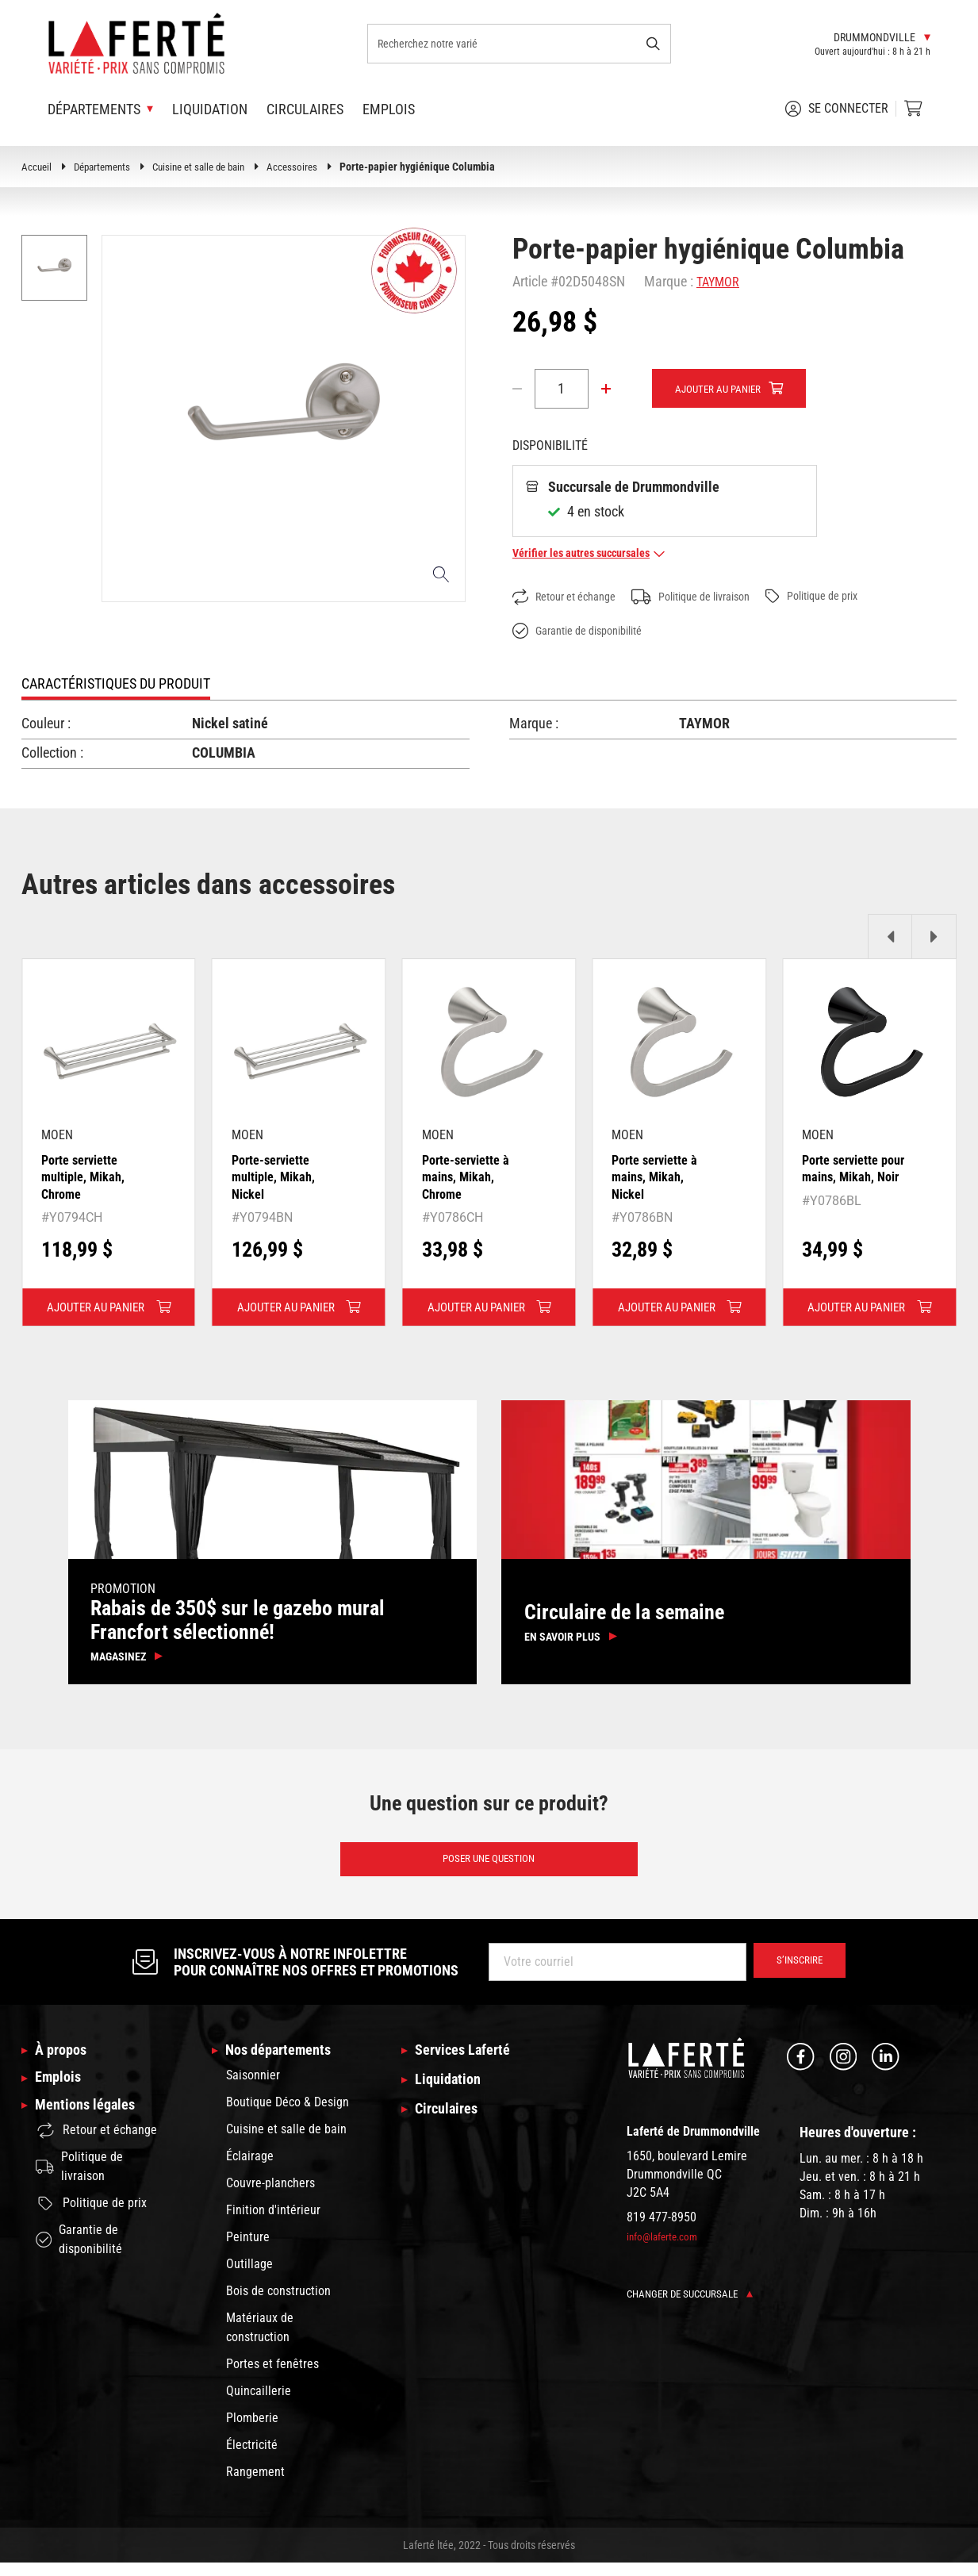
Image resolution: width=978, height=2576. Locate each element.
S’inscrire (795, 1972)
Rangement (255, 2485)
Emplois (388, 109)
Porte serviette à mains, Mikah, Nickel (660, 1177)
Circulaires (305, 109)
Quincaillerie (258, 2404)
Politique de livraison (713, 597)
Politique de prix (850, 597)
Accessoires (310, 166)
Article (529, 281)
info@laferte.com (665, 2246)
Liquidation (209, 109)
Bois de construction (278, 2304)
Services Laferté (468, 2061)
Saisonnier (253, 2088)
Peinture (248, 2250)
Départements (106, 166)
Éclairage (250, 2169)
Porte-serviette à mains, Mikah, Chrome (471, 1177)
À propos (64, 2061)
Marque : (668, 281)
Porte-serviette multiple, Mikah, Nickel (278, 1177)
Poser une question (489, 1867)
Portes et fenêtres (272, 2377)
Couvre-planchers (270, 2196)
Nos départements (284, 2061)
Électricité (252, 2458)
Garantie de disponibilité (587, 631)
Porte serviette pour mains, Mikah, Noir (845, 1177)
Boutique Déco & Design (287, 2115)
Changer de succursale (694, 2304)
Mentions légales (89, 2125)
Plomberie (252, 2431)
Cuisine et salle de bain (211, 166)
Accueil (37, 166)
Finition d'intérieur (273, 2223)
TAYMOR (720, 281)
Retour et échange (571, 597)
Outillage (249, 2277)
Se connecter (836, 109)
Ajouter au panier (723, 389)
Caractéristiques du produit (115, 684)
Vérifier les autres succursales (598, 553)
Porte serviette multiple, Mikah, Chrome (88, 1177)
